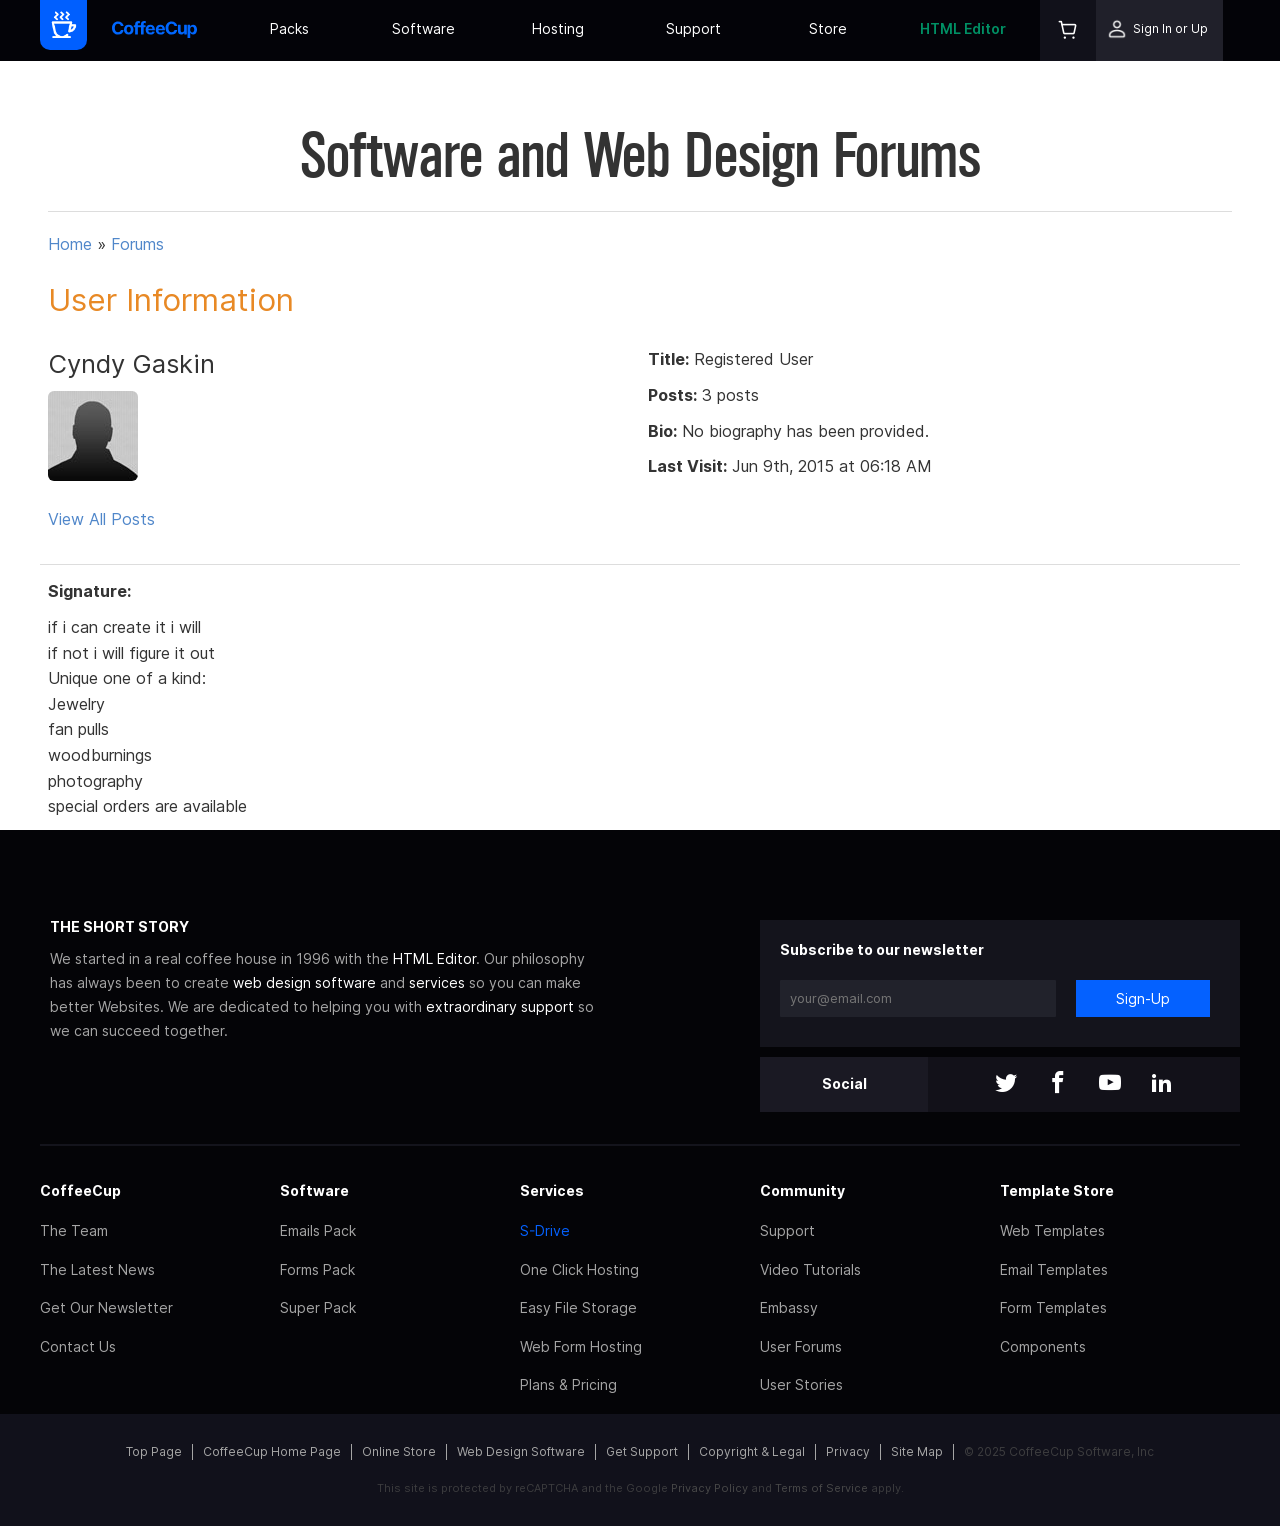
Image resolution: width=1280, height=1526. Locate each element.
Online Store (399, 1451)
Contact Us (78, 1346)
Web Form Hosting (581, 1346)
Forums (137, 244)
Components (1043, 1346)
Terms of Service (821, 1488)
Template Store (1057, 1190)
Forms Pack (317, 1269)
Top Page (154, 1451)
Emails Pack (318, 1230)
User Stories (801, 1384)
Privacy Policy (709, 1488)
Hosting (558, 28)
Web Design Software (521, 1451)
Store (828, 28)
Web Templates (1052, 1230)
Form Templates (1053, 1307)
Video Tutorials (810, 1269)
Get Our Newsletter (106, 1307)
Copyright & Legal (752, 1451)
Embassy (789, 1307)
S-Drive (545, 1230)
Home (70, 244)
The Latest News (97, 1269)
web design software (304, 982)
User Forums (801, 1346)
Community (802, 1190)
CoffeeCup (80, 1190)
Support (693, 28)
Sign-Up (1143, 998)
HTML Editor (963, 28)
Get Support (642, 1451)
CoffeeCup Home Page (272, 1451)
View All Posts (101, 519)
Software (423, 28)
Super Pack (318, 1307)
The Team (74, 1230)
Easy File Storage (578, 1307)
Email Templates (1054, 1269)
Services (552, 1190)
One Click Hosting (579, 1269)
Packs (289, 28)
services (437, 982)
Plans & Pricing (568, 1384)
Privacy (848, 1451)
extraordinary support (500, 1006)
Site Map (917, 1451)
